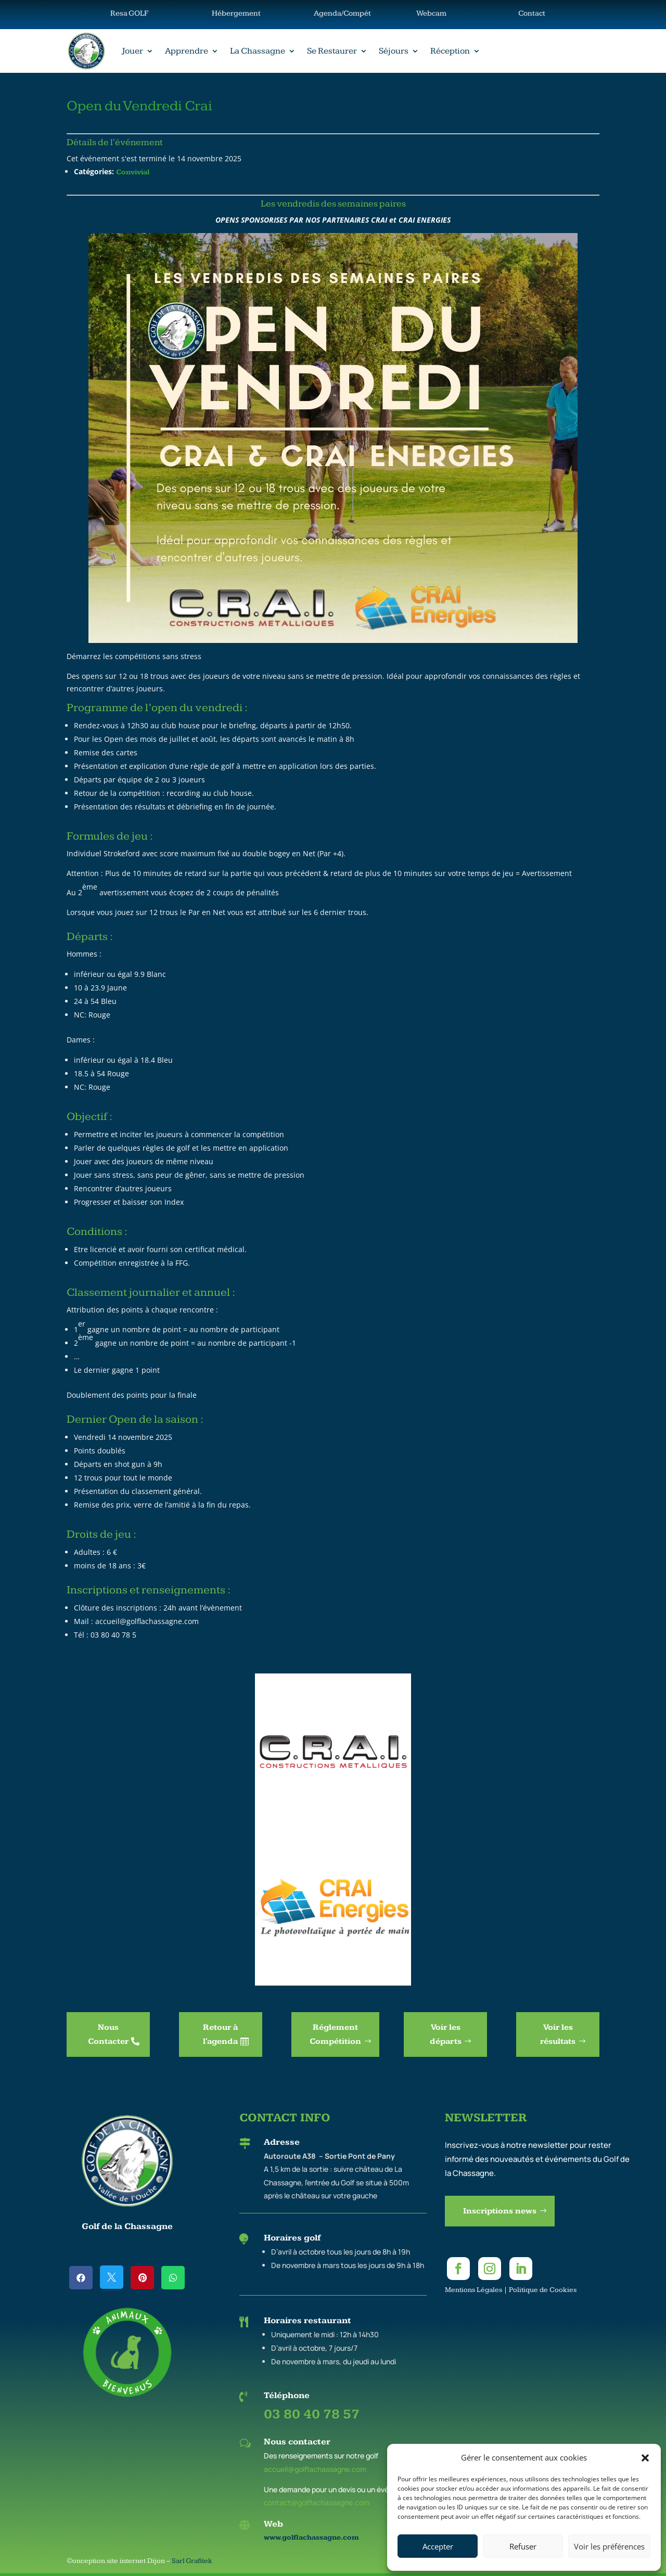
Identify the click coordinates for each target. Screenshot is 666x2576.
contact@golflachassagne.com (316, 2502)
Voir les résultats (557, 2034)
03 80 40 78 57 (312, 2414)
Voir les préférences (609, 2546)
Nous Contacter (108, 2034)
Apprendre (186, 51)
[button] (645, 2458)
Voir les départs (446, 2034)
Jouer (132, 51)
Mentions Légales (473, 2290)
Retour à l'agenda (220, 2034)
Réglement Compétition (335, 2034)
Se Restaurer (332, 51)
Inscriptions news (499, 2211)
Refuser (522, 2546)
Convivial (132, 172)
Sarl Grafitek (192, 2561)
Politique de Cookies (543, 2290)
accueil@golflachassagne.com (315, 2469)
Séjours (393, 51)
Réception (450, 51)
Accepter (437, 2546)
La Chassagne (257, 51)
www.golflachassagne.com (311, 2537)
